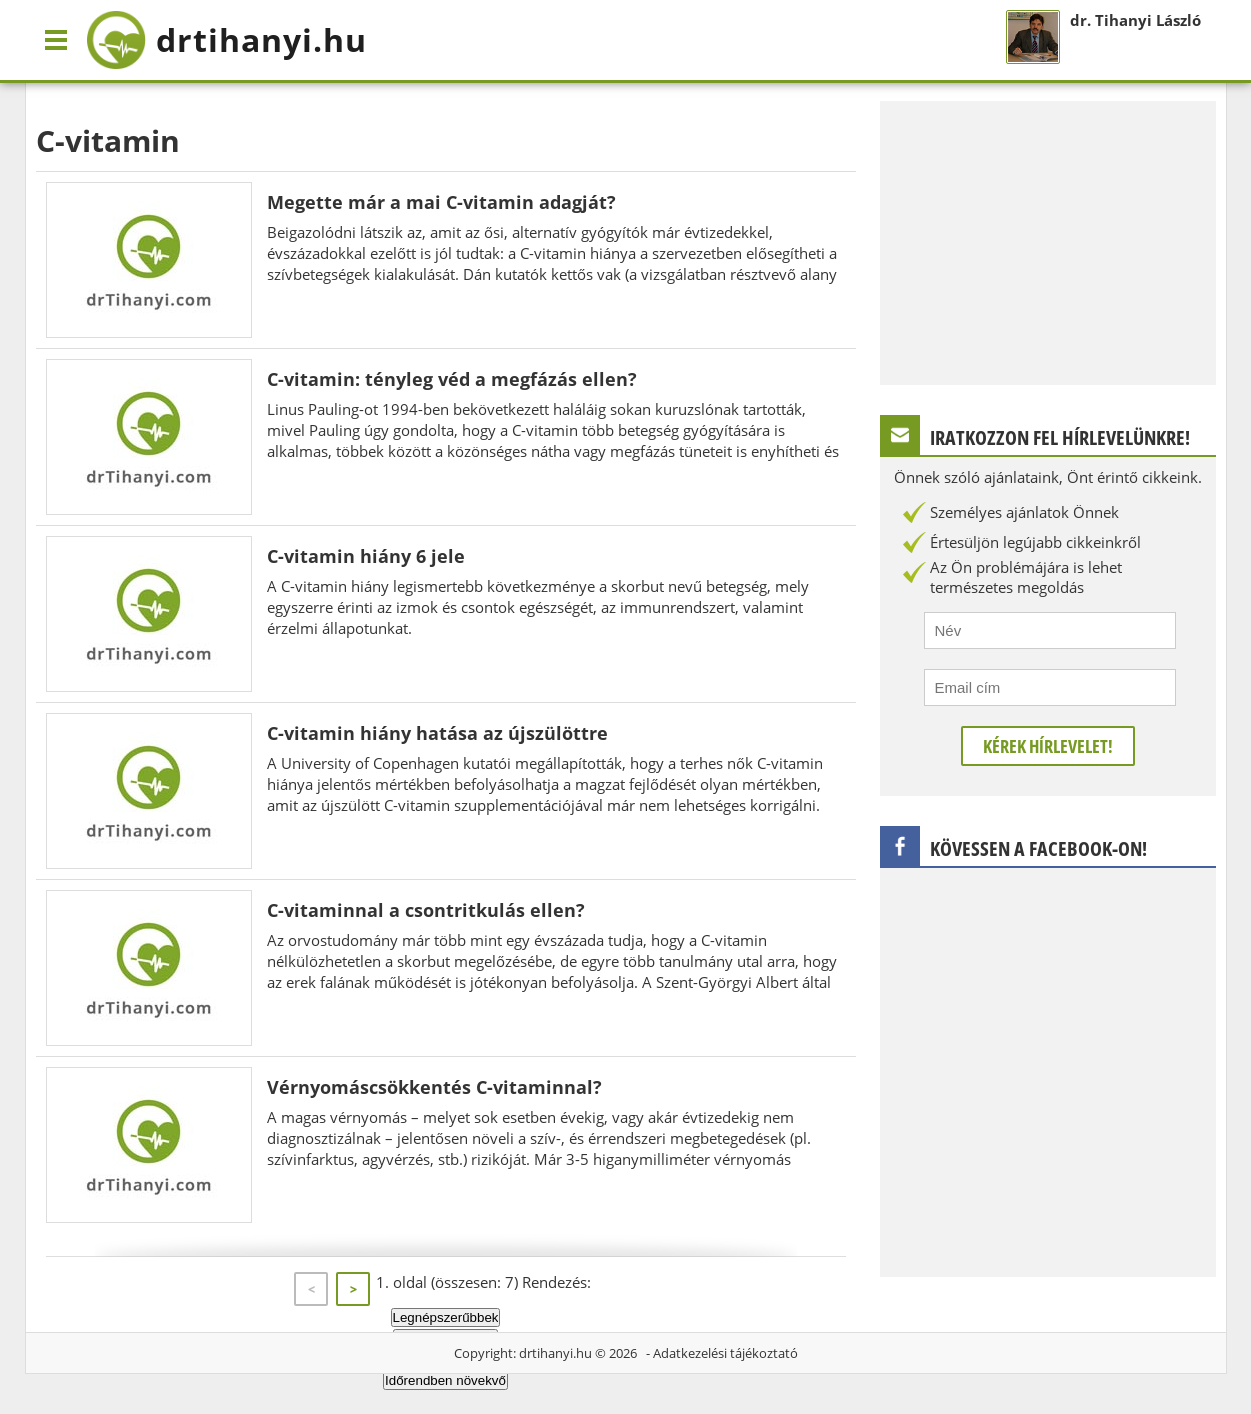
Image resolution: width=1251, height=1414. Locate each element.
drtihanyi (226, 40)
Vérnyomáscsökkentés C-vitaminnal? (434, 1087)
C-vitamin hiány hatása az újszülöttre (437, 733)
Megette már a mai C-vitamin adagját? (441, 202)
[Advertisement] (1048, 241)
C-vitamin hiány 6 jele (366, 556)
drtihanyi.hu (555, 1353)
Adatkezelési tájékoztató (725, 1353)
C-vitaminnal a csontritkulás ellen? (426, 910)
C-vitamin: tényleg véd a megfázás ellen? (452, 379)
